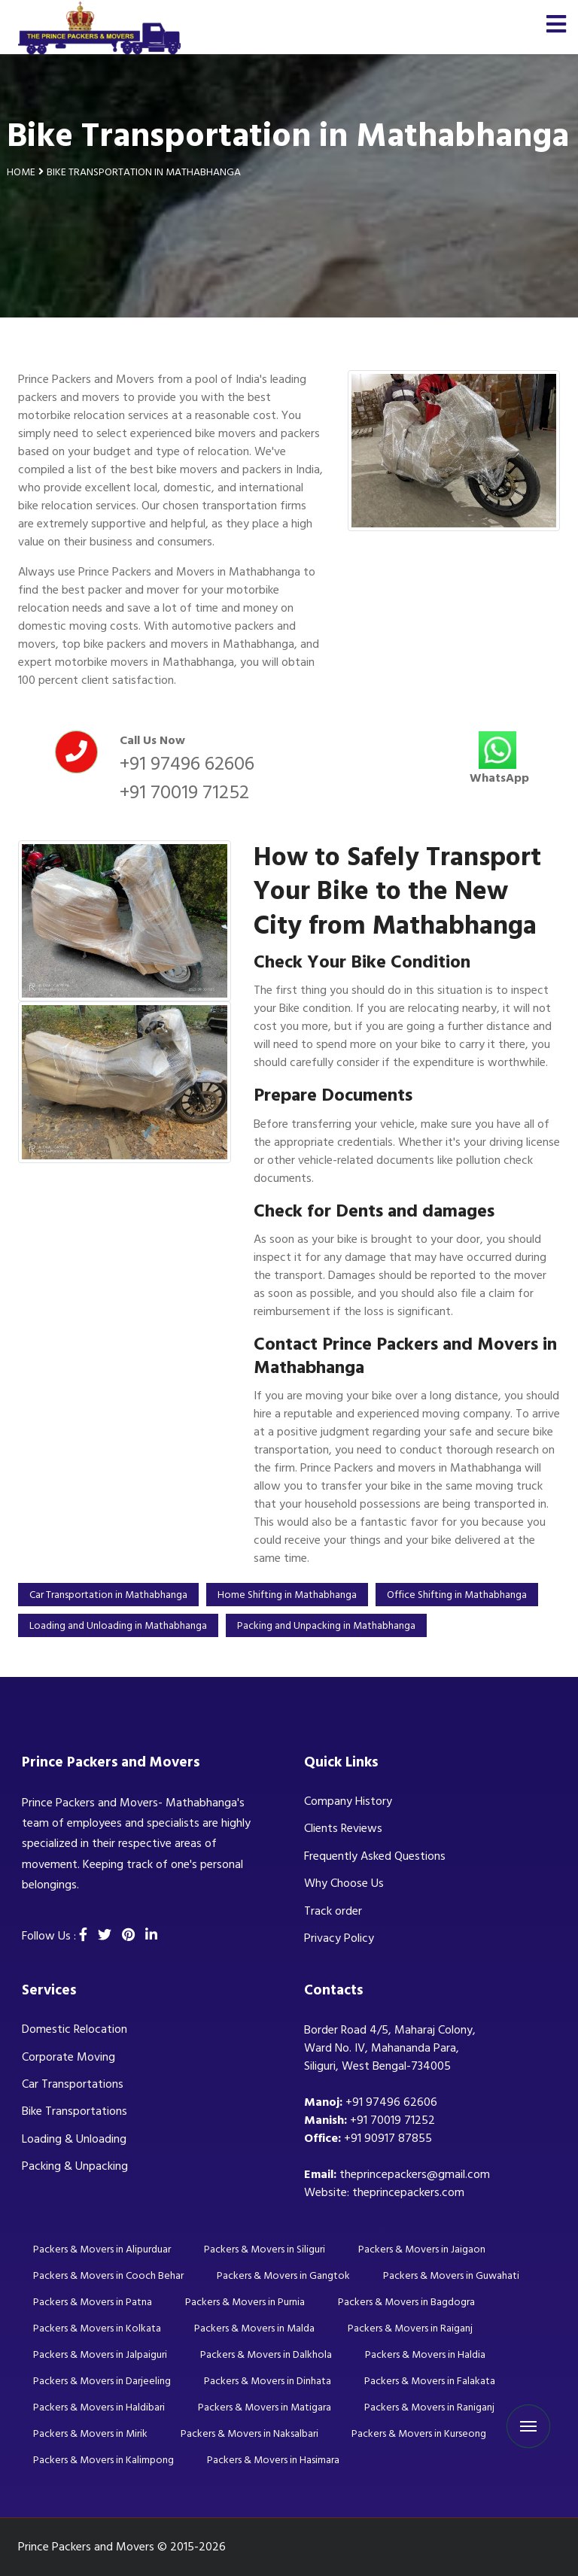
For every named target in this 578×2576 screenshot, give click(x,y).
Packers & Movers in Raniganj (429, 2407)
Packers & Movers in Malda (254, 2328)
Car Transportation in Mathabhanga (108, 1594)
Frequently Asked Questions (375, 1856)
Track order (333, 1911)
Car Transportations (72, 2084)
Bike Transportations (74, 2111)
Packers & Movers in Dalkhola (266, 2354)
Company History (348, 1801)
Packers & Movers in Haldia (425, 2354)
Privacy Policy (339, 1938)
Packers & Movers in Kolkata (97, 2328)
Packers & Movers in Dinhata (267, 2380)
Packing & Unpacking (75, 2166)
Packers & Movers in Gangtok (283, 2275)
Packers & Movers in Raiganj (410, 2328)
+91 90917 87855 (388, 2138)
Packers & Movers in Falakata (429, 2380)
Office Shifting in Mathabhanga (457, 1594)
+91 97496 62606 (187, 763)
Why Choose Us (344, 1883)
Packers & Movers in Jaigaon (421, 2249)
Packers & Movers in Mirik (90, 2433)
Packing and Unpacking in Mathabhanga (326, 1625)
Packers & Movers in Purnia (245, 2301)
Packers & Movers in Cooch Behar (108, 2275)
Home (21, 172)
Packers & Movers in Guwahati (451, 2275)
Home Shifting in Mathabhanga (287, 1594)
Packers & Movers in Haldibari (99, 2407)
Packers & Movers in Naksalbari (249, 2433)
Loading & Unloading (74, 2139)
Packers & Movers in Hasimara (273, 2459)
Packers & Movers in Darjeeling (102, 2380)
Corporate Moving (68, 2057)
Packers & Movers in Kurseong (418, 2433)
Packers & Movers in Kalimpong (103, 2459)
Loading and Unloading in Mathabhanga (118, 1625)
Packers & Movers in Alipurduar (102, 2249)
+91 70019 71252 (184, 792)
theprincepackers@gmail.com (414, 2174)
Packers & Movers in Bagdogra (406, 2301)
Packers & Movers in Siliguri (264, 2249)
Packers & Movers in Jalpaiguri (100, 2354)
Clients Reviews (343, 1828)
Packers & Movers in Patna (92, 2301)
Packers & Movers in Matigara (264, 2407)
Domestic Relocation (74, 2029)
